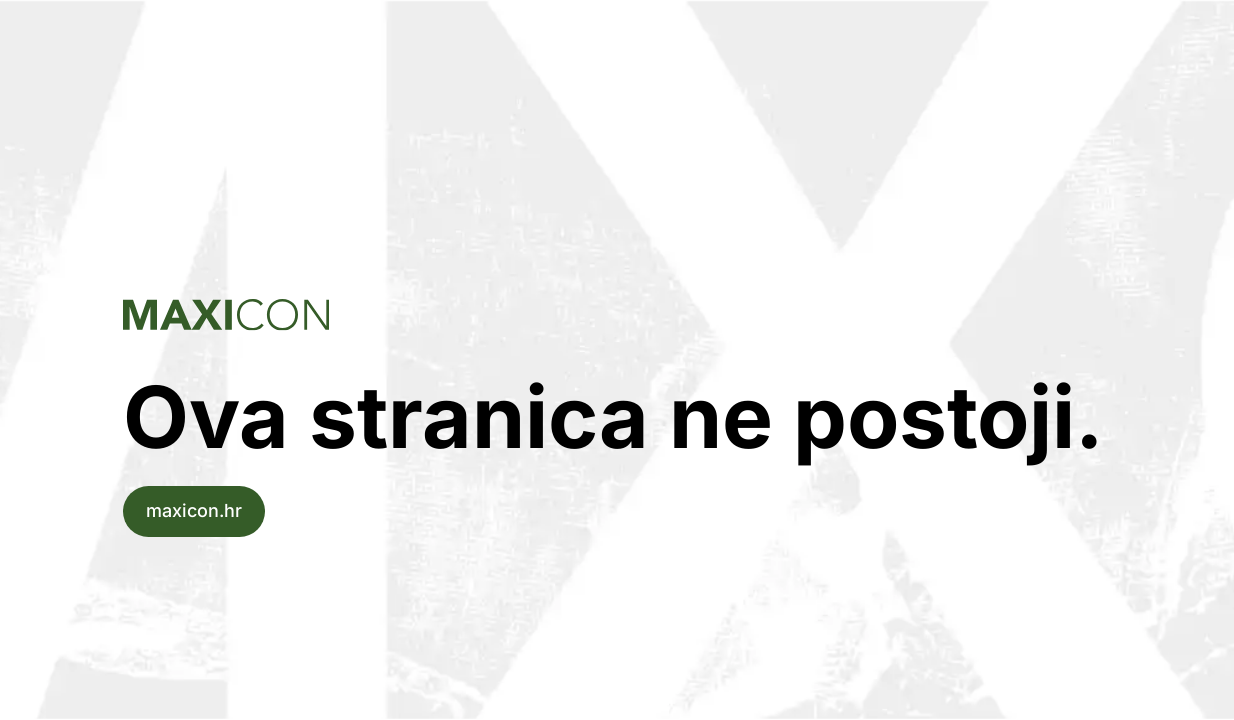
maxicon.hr (194, 510)
